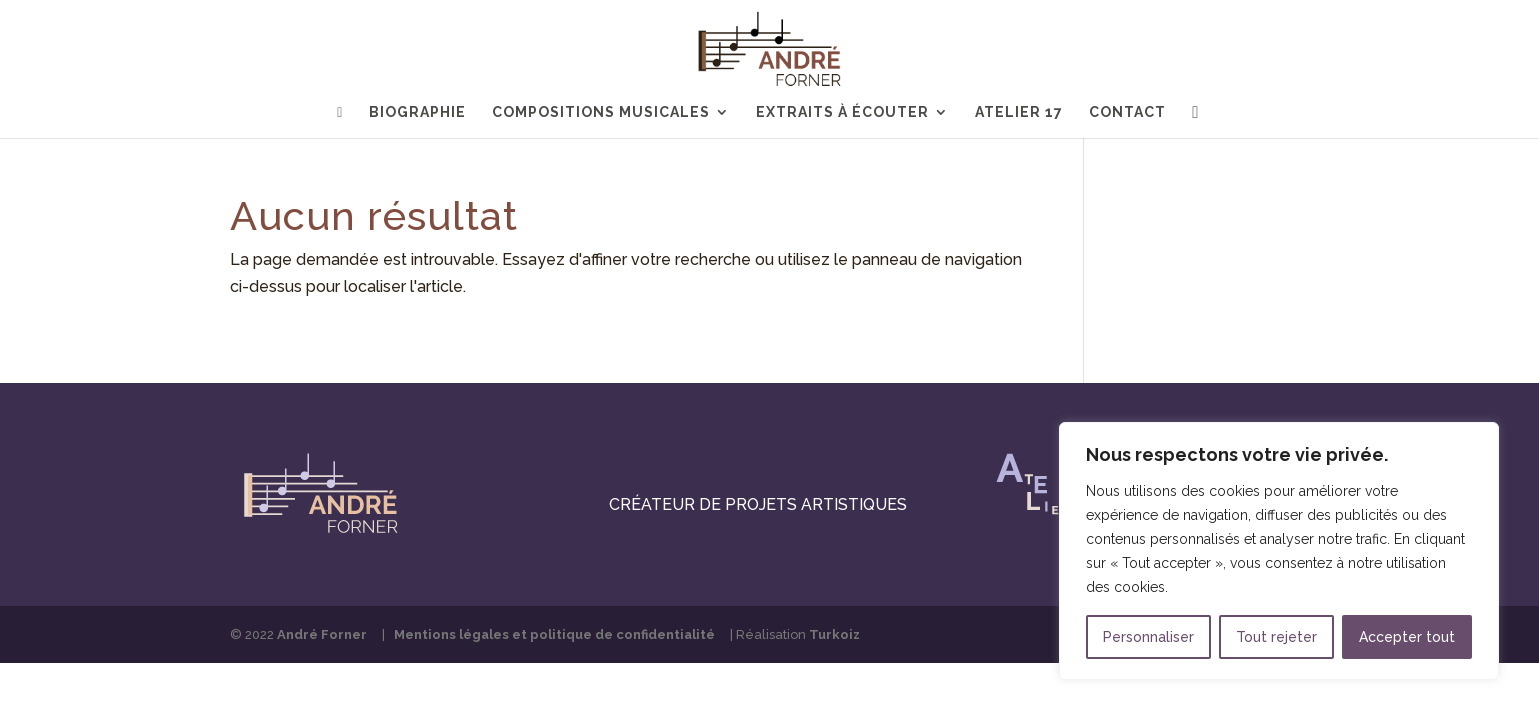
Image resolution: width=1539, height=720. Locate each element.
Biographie (417, 112)
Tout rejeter (1276, 637)
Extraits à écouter (842, 112)
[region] (1279, 551)
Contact (1127, 112)
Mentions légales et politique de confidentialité (554, 634)
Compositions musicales (601, 112)
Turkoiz (834, 634)
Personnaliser (1148, 637)
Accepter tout (1407, 637)
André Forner (322, 634)
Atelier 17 (1019, 112)
